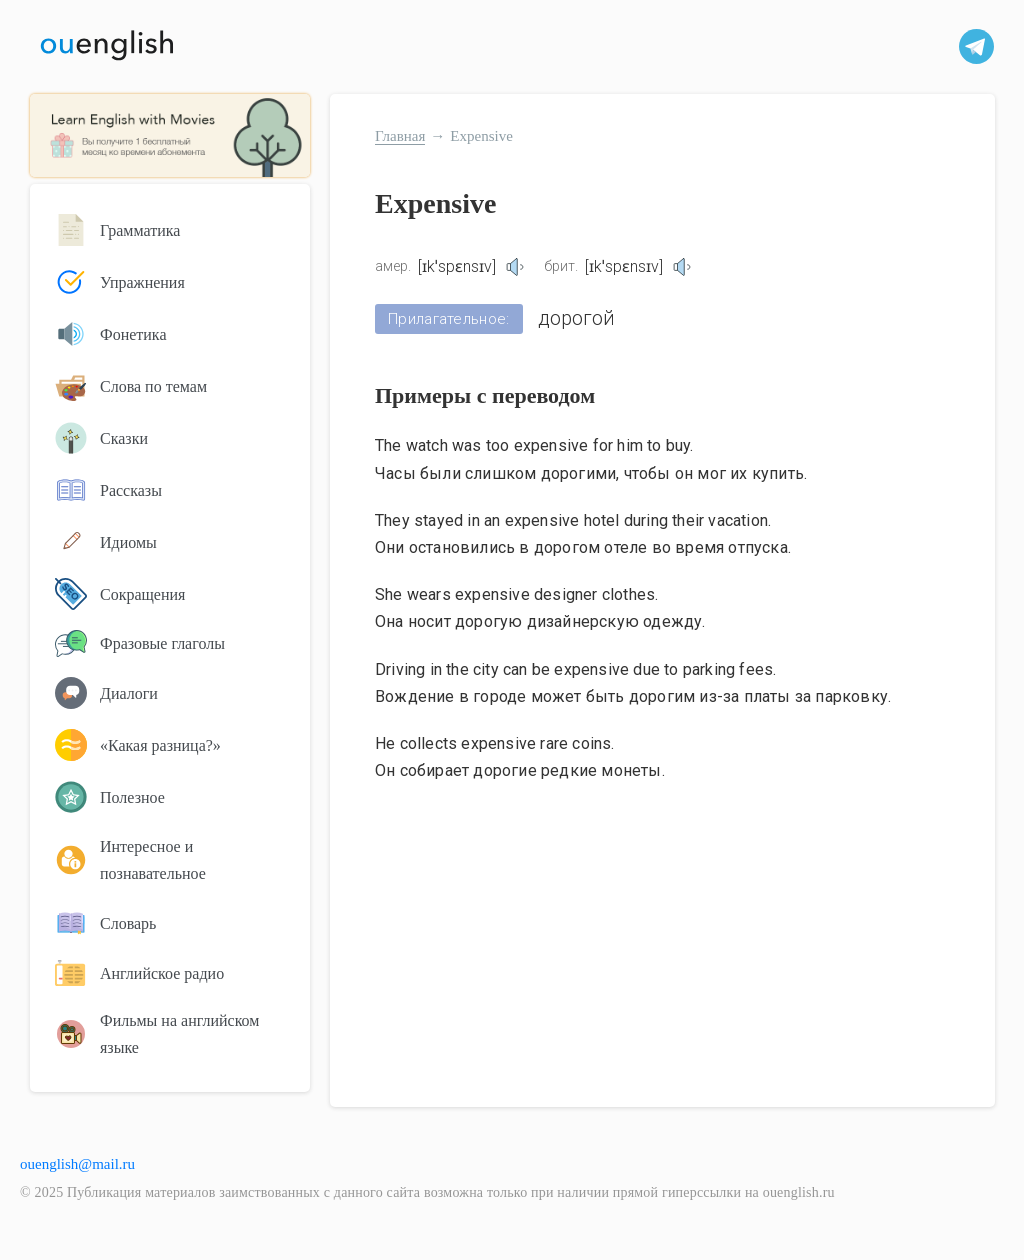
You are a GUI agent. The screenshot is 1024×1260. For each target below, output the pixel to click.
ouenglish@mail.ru (77, 1164)
